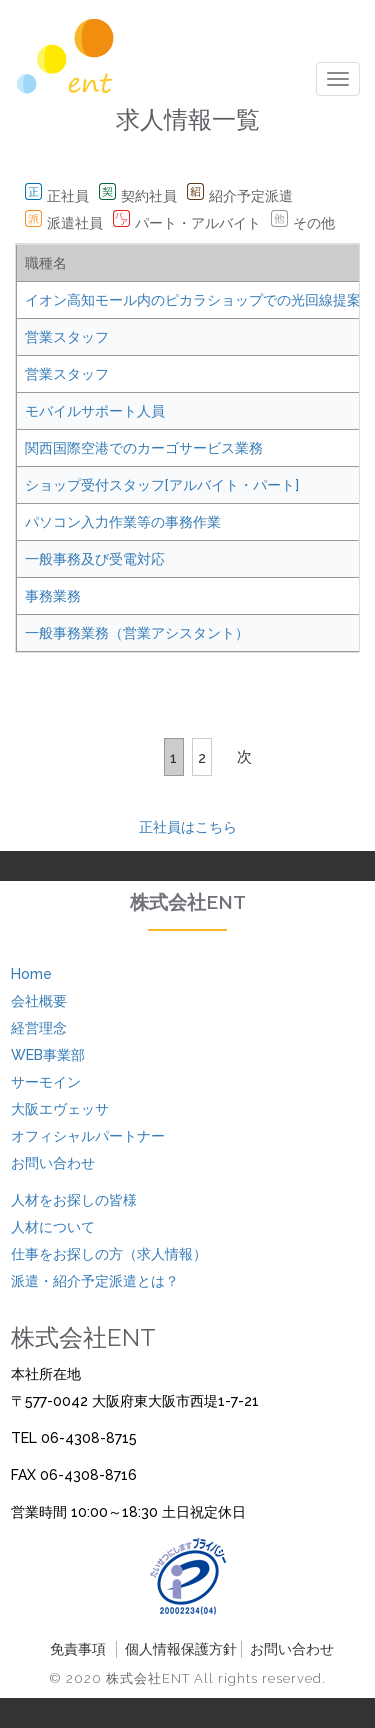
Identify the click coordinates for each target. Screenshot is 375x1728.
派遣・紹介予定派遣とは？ (95, 1281)
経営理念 (39, 1028)
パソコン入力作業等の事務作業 (123, 522)
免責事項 (78, 1649)
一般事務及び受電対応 (95, 559)
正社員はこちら (188, 827)
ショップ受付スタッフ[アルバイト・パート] (162, 485)
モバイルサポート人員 (95, 411)
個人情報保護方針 (181, 1649)
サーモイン (46, 1082)
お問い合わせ (53, 1163)
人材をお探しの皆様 (74, 1200)
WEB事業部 (48, 1055)
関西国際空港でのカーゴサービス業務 (144, 448)
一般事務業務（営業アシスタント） (137, 633)
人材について (53, 1227)
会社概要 (39, 1001)
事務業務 (53, 596)
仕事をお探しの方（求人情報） (109, 1254)
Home (31, 974)
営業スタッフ (67, 337)
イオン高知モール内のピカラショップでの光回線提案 (193, 300)
